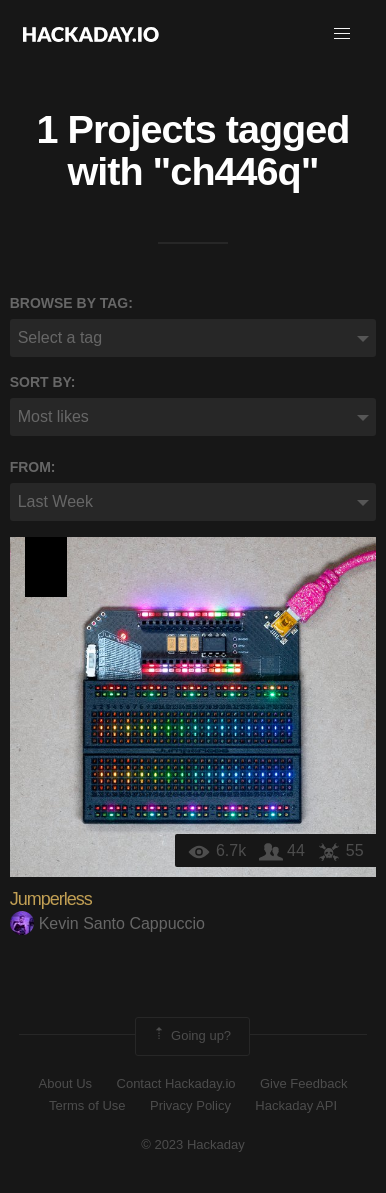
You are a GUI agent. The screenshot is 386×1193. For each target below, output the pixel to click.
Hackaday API (296, 1105)
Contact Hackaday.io (176, 1083)
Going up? (191, 1036)
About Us (65, 1083)
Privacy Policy (190, 1105)
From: (33, 467)
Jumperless (51, 899)
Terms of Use (87, 1105)
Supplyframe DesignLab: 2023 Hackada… (46, 567)
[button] (342, 34)
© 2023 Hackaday (193, 1144)
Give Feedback (303, 1083)
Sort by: (43, 382)
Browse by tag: (71, 303)
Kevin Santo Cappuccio (107, 923)
